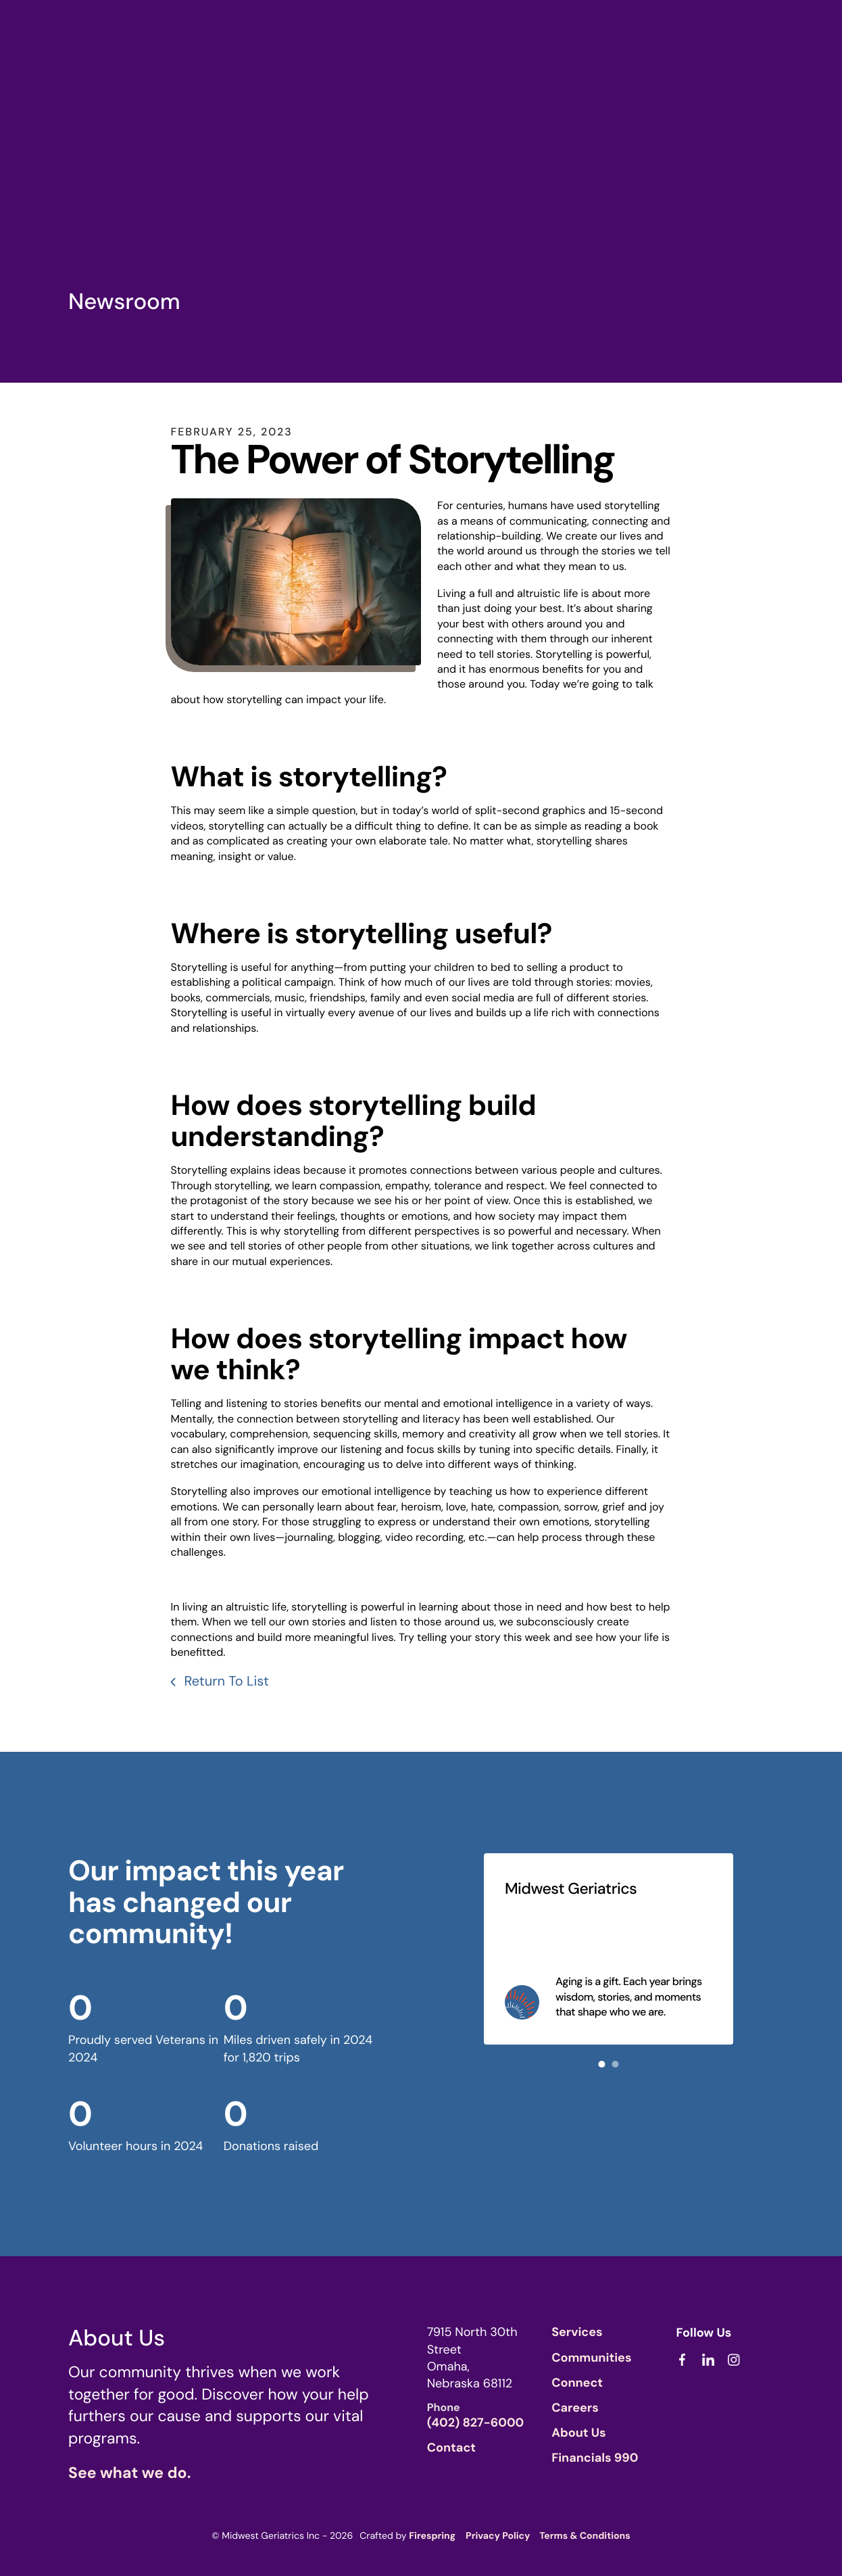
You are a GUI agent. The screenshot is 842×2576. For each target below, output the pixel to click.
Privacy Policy (498, 2535)
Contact (451, 2446)
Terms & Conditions (584, 2535)
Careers (575, 2406)
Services (577, 2330)
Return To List (224, 1680)
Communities (591, 2355)
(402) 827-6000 (475, 2421)
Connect (577, 2380)
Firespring (432, 2535)
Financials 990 (594, 2456)
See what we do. (129, 2471)
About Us (578, 2431)
